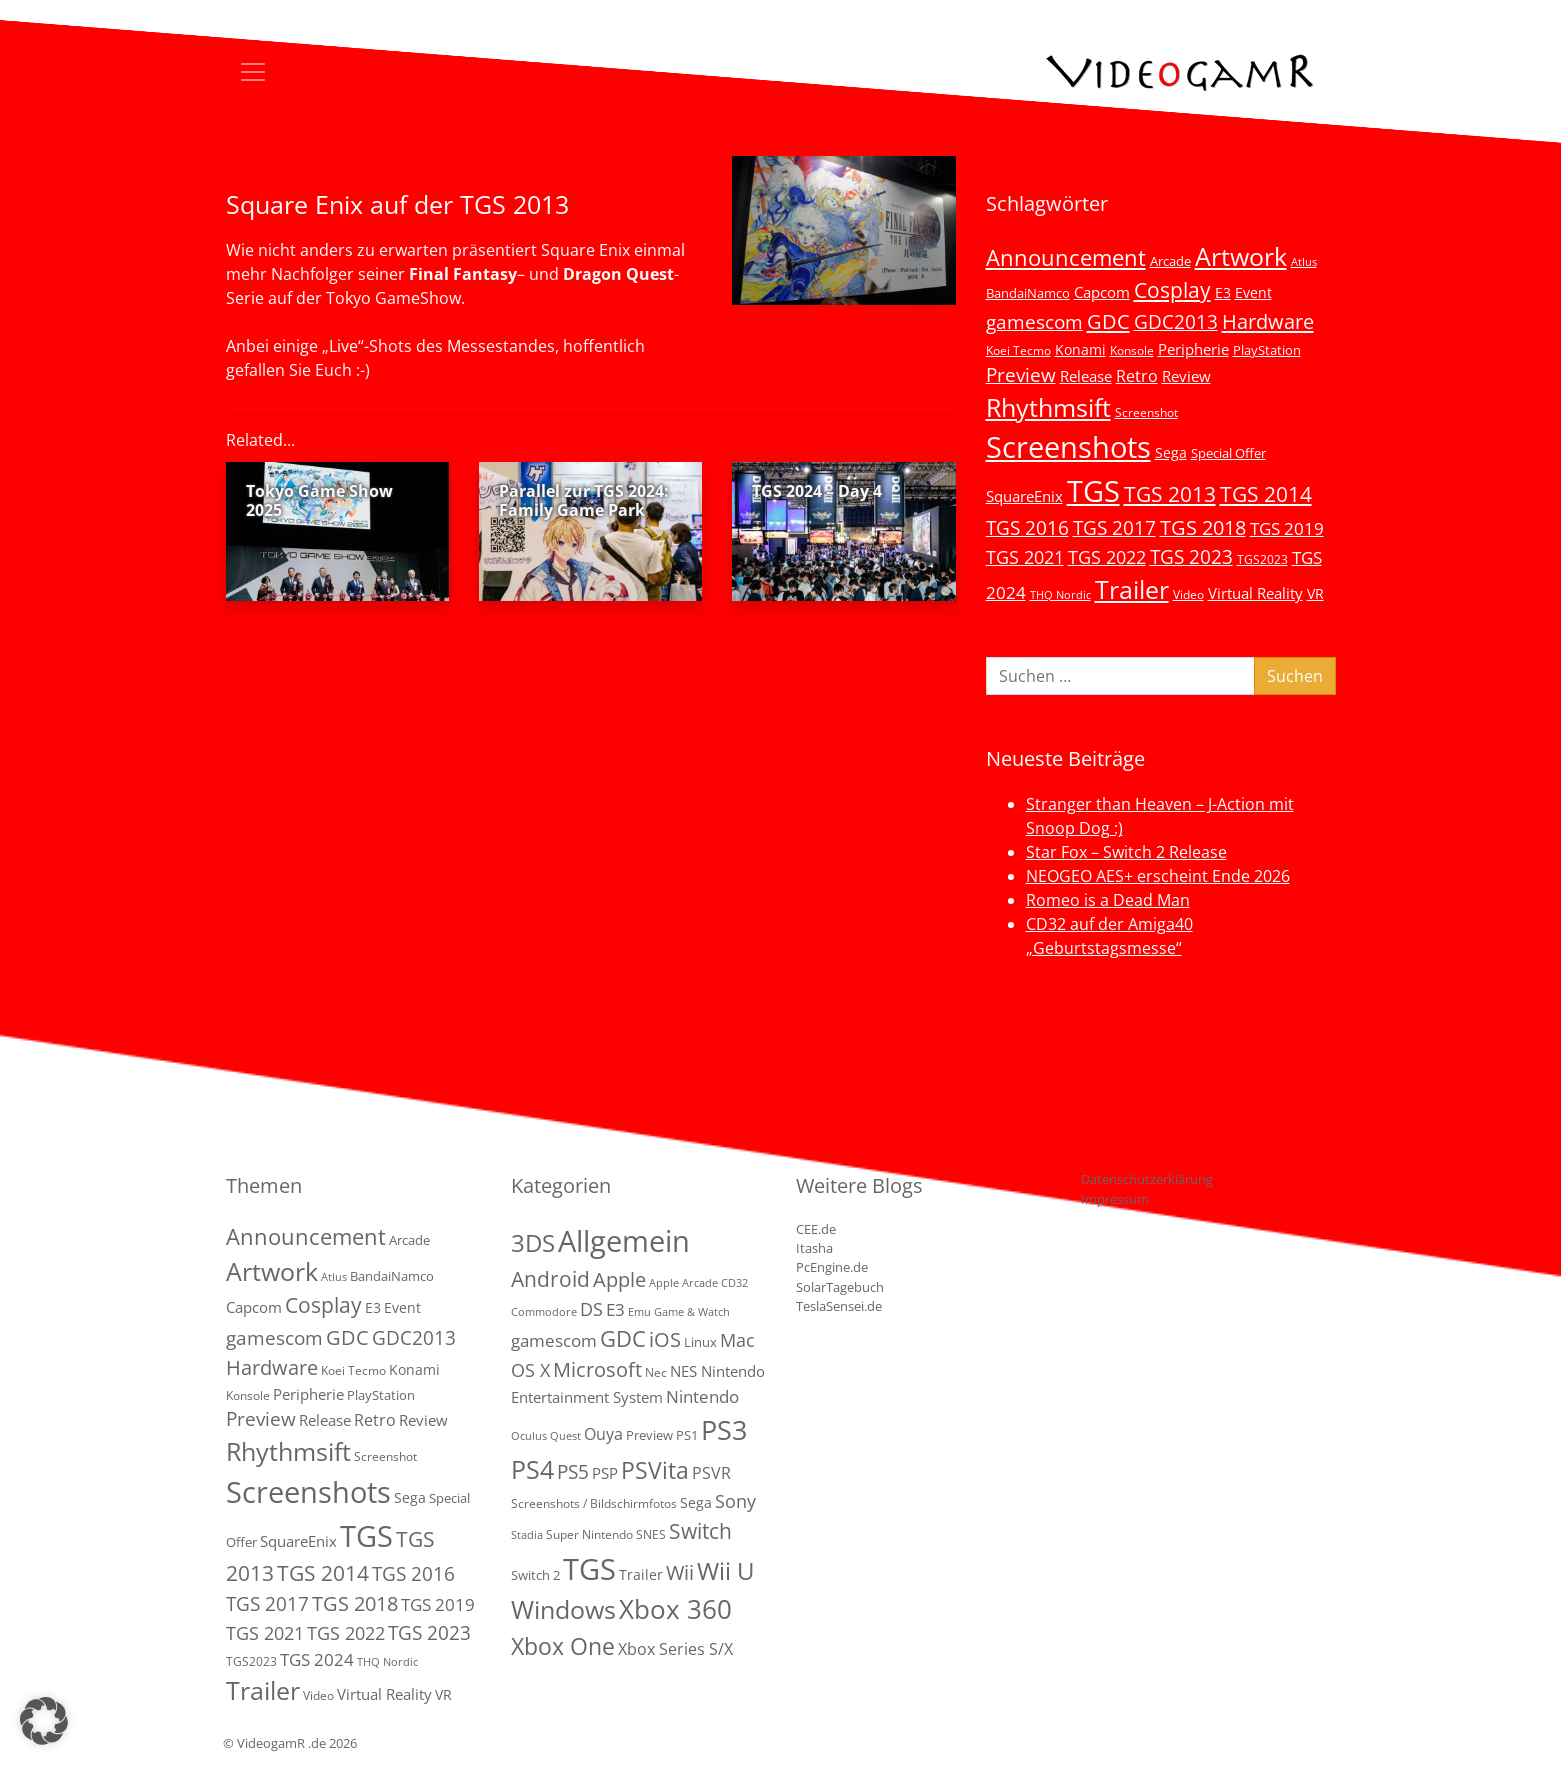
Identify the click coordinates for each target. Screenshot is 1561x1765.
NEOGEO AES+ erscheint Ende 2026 (1158, 876)
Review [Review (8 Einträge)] (1186, 376)
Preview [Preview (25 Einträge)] (1021, 375)
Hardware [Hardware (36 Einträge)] (1268, 321)
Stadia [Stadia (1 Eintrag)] (527, 1535)
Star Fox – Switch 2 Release (1126, 852)
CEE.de (816, 1229)
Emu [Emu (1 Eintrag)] (639, 1312)
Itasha (814, 1248)
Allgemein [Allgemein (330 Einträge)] (624, 1241)
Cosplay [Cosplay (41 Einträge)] (1172, 290)
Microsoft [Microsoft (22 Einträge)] (597, 1369)
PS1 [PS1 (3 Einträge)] (687, 1435)
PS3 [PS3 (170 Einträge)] (724, 1429)
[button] (44, 1721)
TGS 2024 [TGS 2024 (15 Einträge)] (317, 1659)
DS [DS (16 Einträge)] (591, 1308)
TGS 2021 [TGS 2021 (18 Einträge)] (1025, 557)
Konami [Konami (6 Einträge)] (1080, 349)
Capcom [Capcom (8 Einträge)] (1102, 292)
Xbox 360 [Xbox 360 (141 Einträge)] (675, 1609)
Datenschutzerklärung (1147, 1179)
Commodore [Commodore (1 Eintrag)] (544, 1312)
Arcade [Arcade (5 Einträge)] (1170, 261)
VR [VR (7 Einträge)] (1315, 593)
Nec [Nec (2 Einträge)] (656, 1372)
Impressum (1115, 1199)
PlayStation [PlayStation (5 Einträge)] (1267, 350)
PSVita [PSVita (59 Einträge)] (655, 1470)
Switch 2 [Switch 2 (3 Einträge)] (535, 1575)
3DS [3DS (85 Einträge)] (533, 1242)
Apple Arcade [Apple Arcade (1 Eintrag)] (683, 1283)
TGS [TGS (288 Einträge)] (589, 1568)
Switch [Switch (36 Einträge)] (700, 1530)
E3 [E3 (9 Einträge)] (615, 1309)
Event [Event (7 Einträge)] (1253, 292)
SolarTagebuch (840, 1287)
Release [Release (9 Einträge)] (1086, 376)
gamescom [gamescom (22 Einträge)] (1034, 321)
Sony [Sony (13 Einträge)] (735, 1501)
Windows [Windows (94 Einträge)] (563, 1609)
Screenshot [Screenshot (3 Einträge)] (1146, 412)
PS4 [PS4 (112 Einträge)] (532, 1469)
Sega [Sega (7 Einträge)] (1171, 452)
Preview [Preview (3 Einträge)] (649, 1435)
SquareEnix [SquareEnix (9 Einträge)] (1024, 496)
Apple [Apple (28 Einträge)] (619, 1279)
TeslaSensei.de (839, 1306)
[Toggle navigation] (253, 72)
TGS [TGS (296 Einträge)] (1093, 490)
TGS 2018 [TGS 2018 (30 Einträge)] (1203, 527)
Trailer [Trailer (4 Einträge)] (641, 1574)
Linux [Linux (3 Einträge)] (700, 1342)
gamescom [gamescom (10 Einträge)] (554, 1340)
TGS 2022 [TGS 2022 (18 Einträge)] (1107, 557)
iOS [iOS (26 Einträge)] (665, 1339)
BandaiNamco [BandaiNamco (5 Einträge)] (1028, 293)
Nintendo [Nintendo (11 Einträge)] (702, 1396)
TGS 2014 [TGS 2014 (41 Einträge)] (1266, 494)
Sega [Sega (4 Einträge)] (696, 1502)
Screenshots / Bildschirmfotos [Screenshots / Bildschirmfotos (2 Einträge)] (594, 1503)
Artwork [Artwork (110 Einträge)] (1241, 256)
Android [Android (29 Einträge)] (550, 1279)
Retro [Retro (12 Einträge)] (1137, 376)
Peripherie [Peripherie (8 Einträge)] (1193, 349)
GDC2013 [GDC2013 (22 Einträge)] (1176, 321)
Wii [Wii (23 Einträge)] (680, 1572)
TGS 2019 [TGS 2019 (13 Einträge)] (1287, 528)
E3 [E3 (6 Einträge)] (1223, 292)
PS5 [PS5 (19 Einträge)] (573, 1472)
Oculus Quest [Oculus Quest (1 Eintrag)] (546, 1436)
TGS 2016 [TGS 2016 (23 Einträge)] (1027, 528)
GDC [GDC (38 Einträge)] (623, 1338)
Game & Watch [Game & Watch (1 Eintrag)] (692, 1312)
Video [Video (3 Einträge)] (1188, 594)
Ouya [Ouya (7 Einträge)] (603, 1434)
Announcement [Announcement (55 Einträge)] (1066, 257)
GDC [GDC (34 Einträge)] (1108, 321)
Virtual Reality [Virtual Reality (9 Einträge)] (1255, 593)
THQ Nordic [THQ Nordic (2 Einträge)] (1060, 595)
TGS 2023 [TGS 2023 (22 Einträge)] (1191, 556)
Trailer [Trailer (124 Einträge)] (1132, 589)
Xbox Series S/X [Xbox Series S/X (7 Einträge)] (675, 1649)
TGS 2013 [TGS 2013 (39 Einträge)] (1170, 494)
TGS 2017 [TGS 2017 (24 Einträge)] (1114, 528)
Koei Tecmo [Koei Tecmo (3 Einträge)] (1018, 350)
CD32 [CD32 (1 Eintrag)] (734, 1283)
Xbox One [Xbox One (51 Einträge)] (563, 1646)
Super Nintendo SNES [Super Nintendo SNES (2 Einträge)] (606, 1534)
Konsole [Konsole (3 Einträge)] (1132, 350)
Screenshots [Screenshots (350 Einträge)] (1068, 447)
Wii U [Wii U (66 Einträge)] (726, 1571)
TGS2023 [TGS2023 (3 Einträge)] (1262, 559)
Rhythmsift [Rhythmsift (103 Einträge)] (1048, 407)
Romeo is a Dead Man (1108, 900)
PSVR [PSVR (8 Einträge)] (711, 1473)
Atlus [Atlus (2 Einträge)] (1304, 262)
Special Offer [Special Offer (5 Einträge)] (1228, 453)
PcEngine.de (832, 1267)
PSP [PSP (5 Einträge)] (605, 1473)
